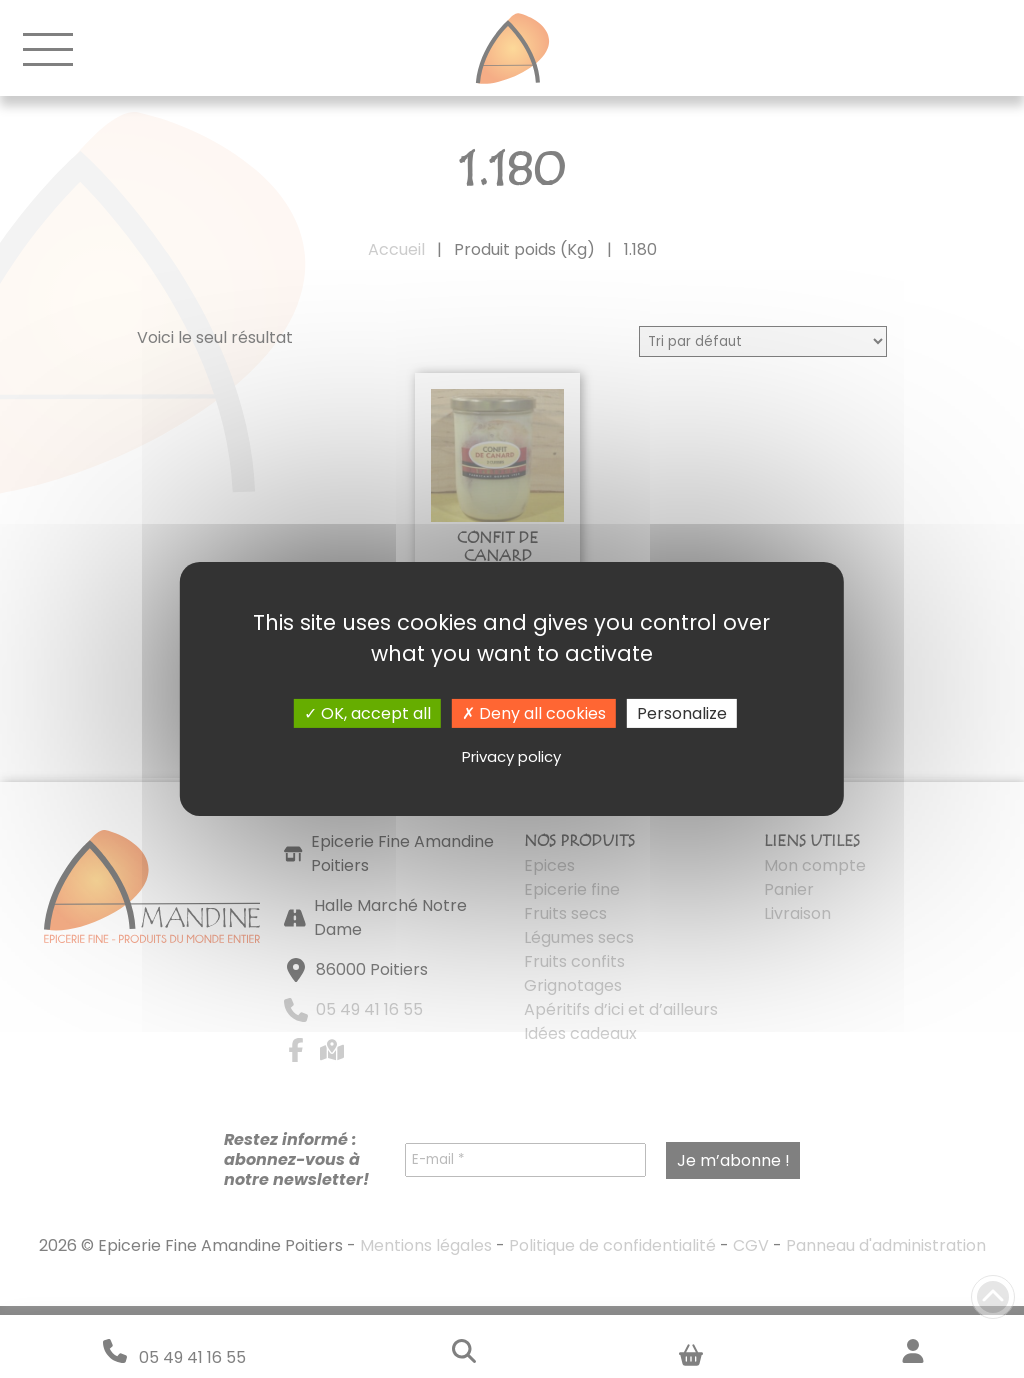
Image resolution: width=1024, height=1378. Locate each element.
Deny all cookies (534, 713)
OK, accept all (367, 713)
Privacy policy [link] (511, 756)
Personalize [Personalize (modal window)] (682, 713)
